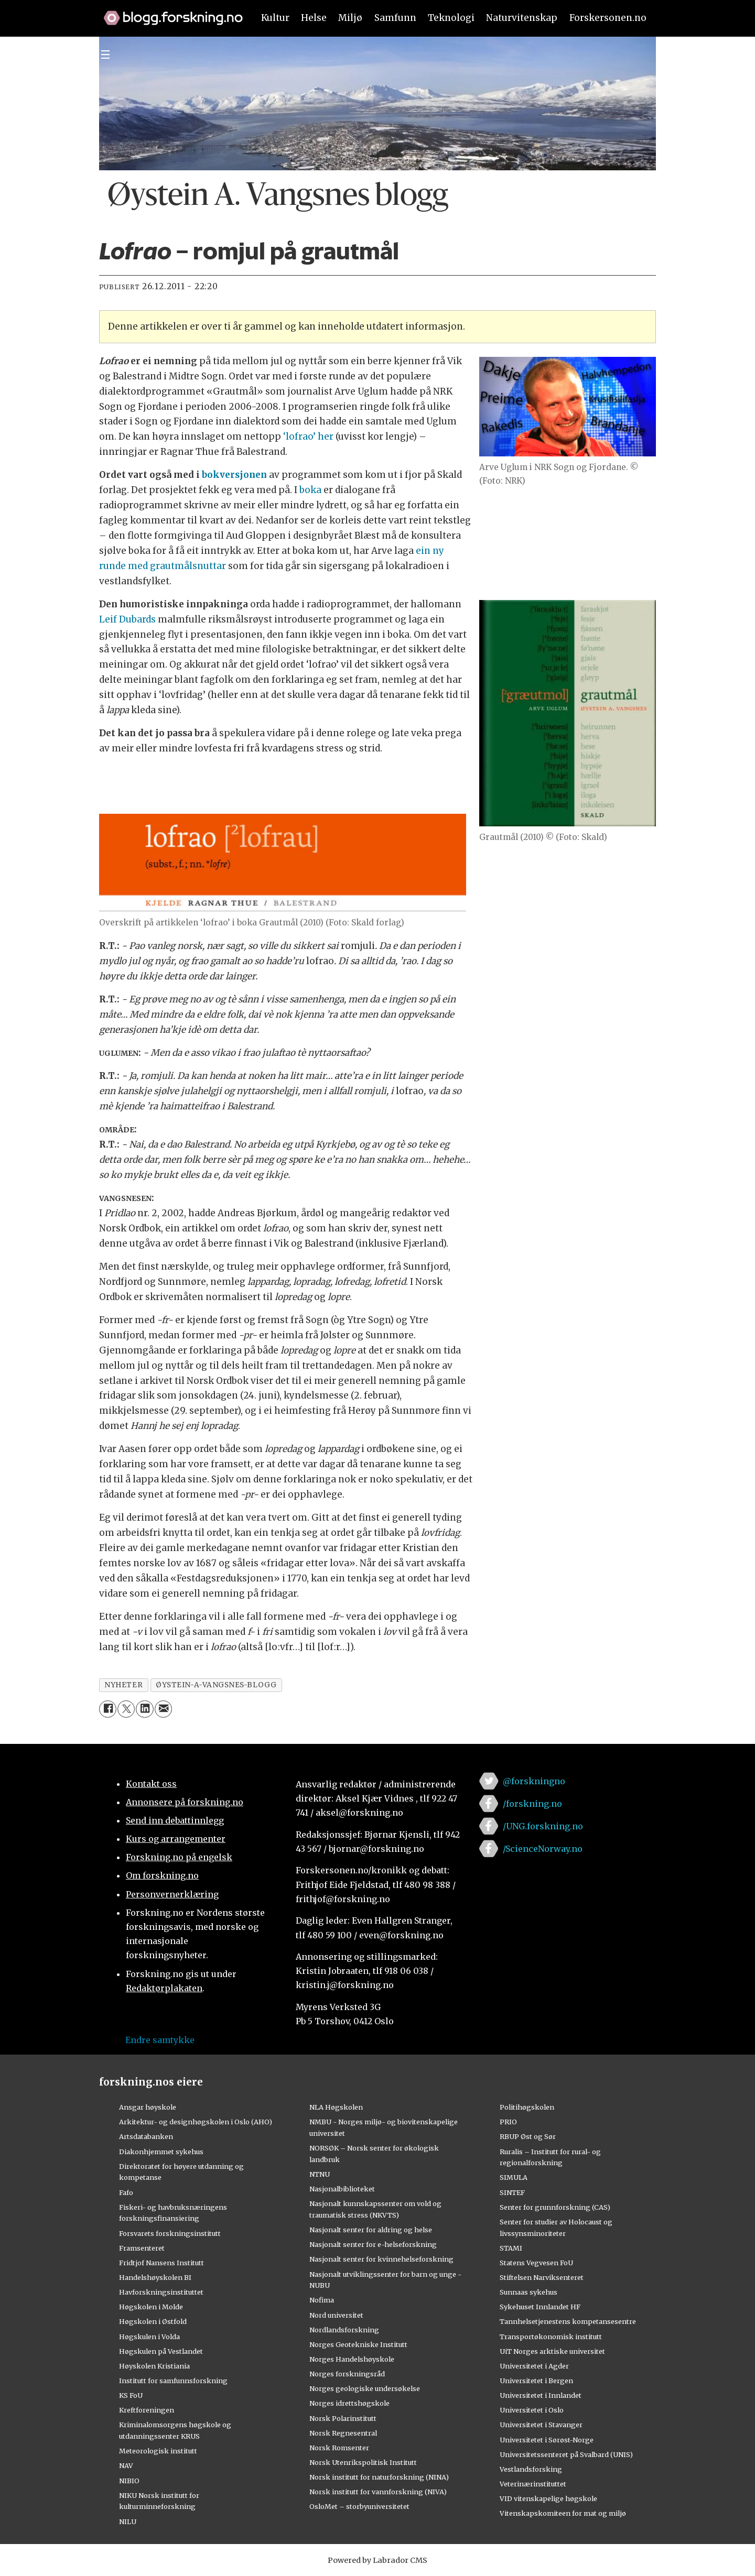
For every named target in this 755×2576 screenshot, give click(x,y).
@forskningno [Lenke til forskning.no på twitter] (534, 1781)
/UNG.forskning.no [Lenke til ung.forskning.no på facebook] (543, 1826)
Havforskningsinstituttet (161, 2292)
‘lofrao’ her (308, 436)
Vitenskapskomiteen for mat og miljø (563, 2513)
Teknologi (451, 18)
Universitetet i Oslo (532, 2410)
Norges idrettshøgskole (349, 2403)
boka (310, 490)
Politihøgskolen (527, 2107)
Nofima (321, 2300)
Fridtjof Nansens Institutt (161, 2262)
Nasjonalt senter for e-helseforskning (373, 2244)
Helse (314, 18)
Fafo (126, 2192)
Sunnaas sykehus (528, 2292)
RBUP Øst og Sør (528, 2136)
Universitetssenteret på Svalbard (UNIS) (566, 2454)
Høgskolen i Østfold (153, 2321)
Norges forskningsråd (347, 2374)
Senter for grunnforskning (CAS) (555, 2207)
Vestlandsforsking (531, 2469)
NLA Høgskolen (336, 2107)
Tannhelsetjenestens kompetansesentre (568, 2321)
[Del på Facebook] (107, 1709)
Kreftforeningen (146, 2410)
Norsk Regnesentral (343, 2433)
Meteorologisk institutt (158, 2451)
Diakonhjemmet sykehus (161, 2151)
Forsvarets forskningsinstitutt (170, 2233)
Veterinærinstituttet (533, 2484)
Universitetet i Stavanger (541, 2424)
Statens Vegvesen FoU (536, 2262)
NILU (127, 2521)
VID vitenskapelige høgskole (548, 2498)
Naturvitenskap (521, 18)
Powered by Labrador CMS (377, 2560)
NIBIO (129, 2480)
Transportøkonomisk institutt (551, 2336)
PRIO (508, 2121)
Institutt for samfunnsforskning (173, 2380)
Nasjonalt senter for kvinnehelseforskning (381, 2259)
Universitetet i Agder (534, 2366)
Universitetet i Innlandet (540, 2395)
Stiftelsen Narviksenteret (542, 2277)
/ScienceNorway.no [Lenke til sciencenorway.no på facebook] (543, 1848)
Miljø (350, 18)
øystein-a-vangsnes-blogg (216, 1684)
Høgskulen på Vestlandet (161, 2351)
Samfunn (395, 18)
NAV (126, 2465)
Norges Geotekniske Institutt (358, 2344)
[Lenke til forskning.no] (168, 12)
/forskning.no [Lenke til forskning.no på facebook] (532, 1803)
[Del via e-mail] (163, 1709)
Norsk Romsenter (339, 2447)
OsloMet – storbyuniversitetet (359, 2506)
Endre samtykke (160, 2040)
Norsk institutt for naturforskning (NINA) (379, 2477)
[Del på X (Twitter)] (126, 1709)
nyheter (123, 1684)
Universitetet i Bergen (536, 2380)
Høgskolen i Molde (151, 2306)
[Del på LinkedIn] (144, 1709)
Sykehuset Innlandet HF (540, 2306)
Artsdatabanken (146, 2136)
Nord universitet (336, 2315)
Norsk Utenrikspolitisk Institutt (363, 2462)
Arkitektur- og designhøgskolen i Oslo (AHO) (195, 2121)
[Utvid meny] (105, 54)
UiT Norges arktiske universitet (552, 2351)
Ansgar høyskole (147, 2107)
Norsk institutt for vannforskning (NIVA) (378, 2491)
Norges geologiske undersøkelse (364, 2388)
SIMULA (513, 2177)
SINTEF (512, 2192)
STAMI (511, 2248)
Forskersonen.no (607, 18)
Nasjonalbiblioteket (342, 2189)
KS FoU (131, 2395)
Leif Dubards (127, 619)
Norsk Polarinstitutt (342, 2418)
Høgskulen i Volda (149, 2336)
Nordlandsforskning (344, 2330)
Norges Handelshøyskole (351, 2359)
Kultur (275, 18)
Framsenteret (142, 2248)
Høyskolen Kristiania (154, 2366)
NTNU (319, 2174)
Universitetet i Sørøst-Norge (547, 2440)
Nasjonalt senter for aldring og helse (370, 2229)
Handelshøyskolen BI (155, 2277)
